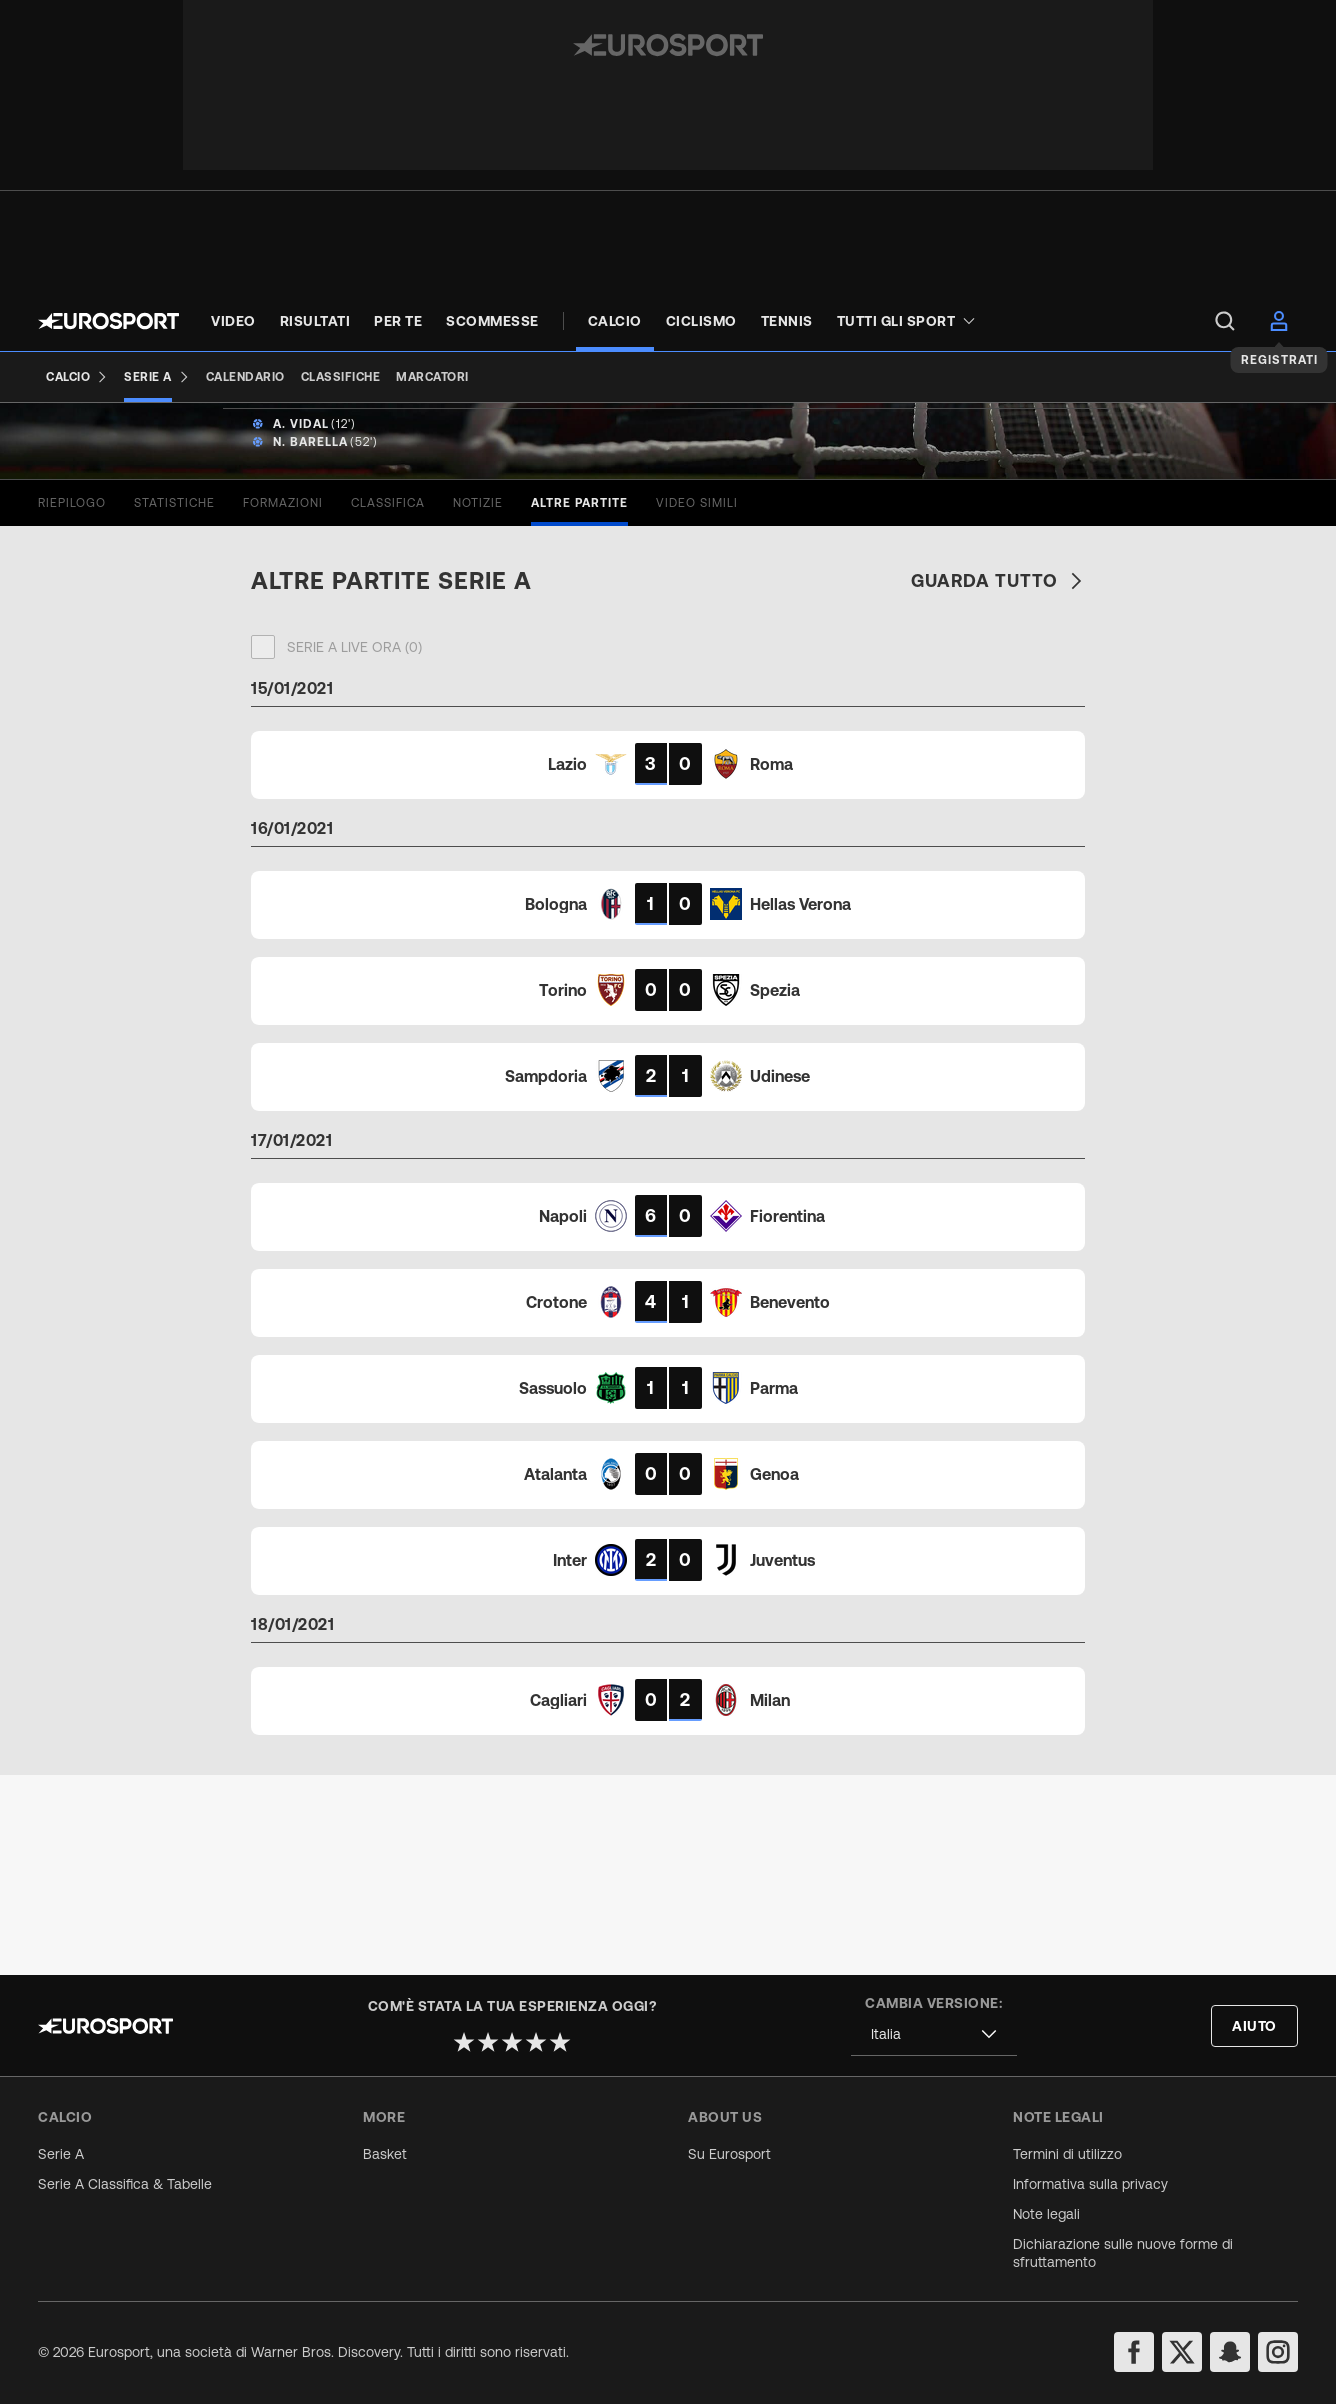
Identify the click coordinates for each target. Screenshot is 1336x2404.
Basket (385, 2154)
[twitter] (1182, 2352)
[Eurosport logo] (108, 321)
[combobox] (934, 2034)
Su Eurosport (729, 2154)
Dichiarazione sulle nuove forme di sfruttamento (1123, 2253)
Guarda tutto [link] (998, 780)
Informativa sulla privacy (1090, 2184)
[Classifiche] (341, 377)
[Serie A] (157, 377)
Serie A (61, 2154)
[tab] (72, 703)
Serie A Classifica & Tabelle (125, 2184)
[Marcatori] (432, 377)
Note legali (1046, 2214)
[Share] (1285, 464)
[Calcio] (77, 377)
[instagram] (1278, 2352)
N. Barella (310, 642)
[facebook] (1134, 2352)
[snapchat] (1230, 2352)
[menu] (1225, 321)
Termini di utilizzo (1067, 2154)
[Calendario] (245, 377)
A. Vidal (301, 624)
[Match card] (668, 964)
